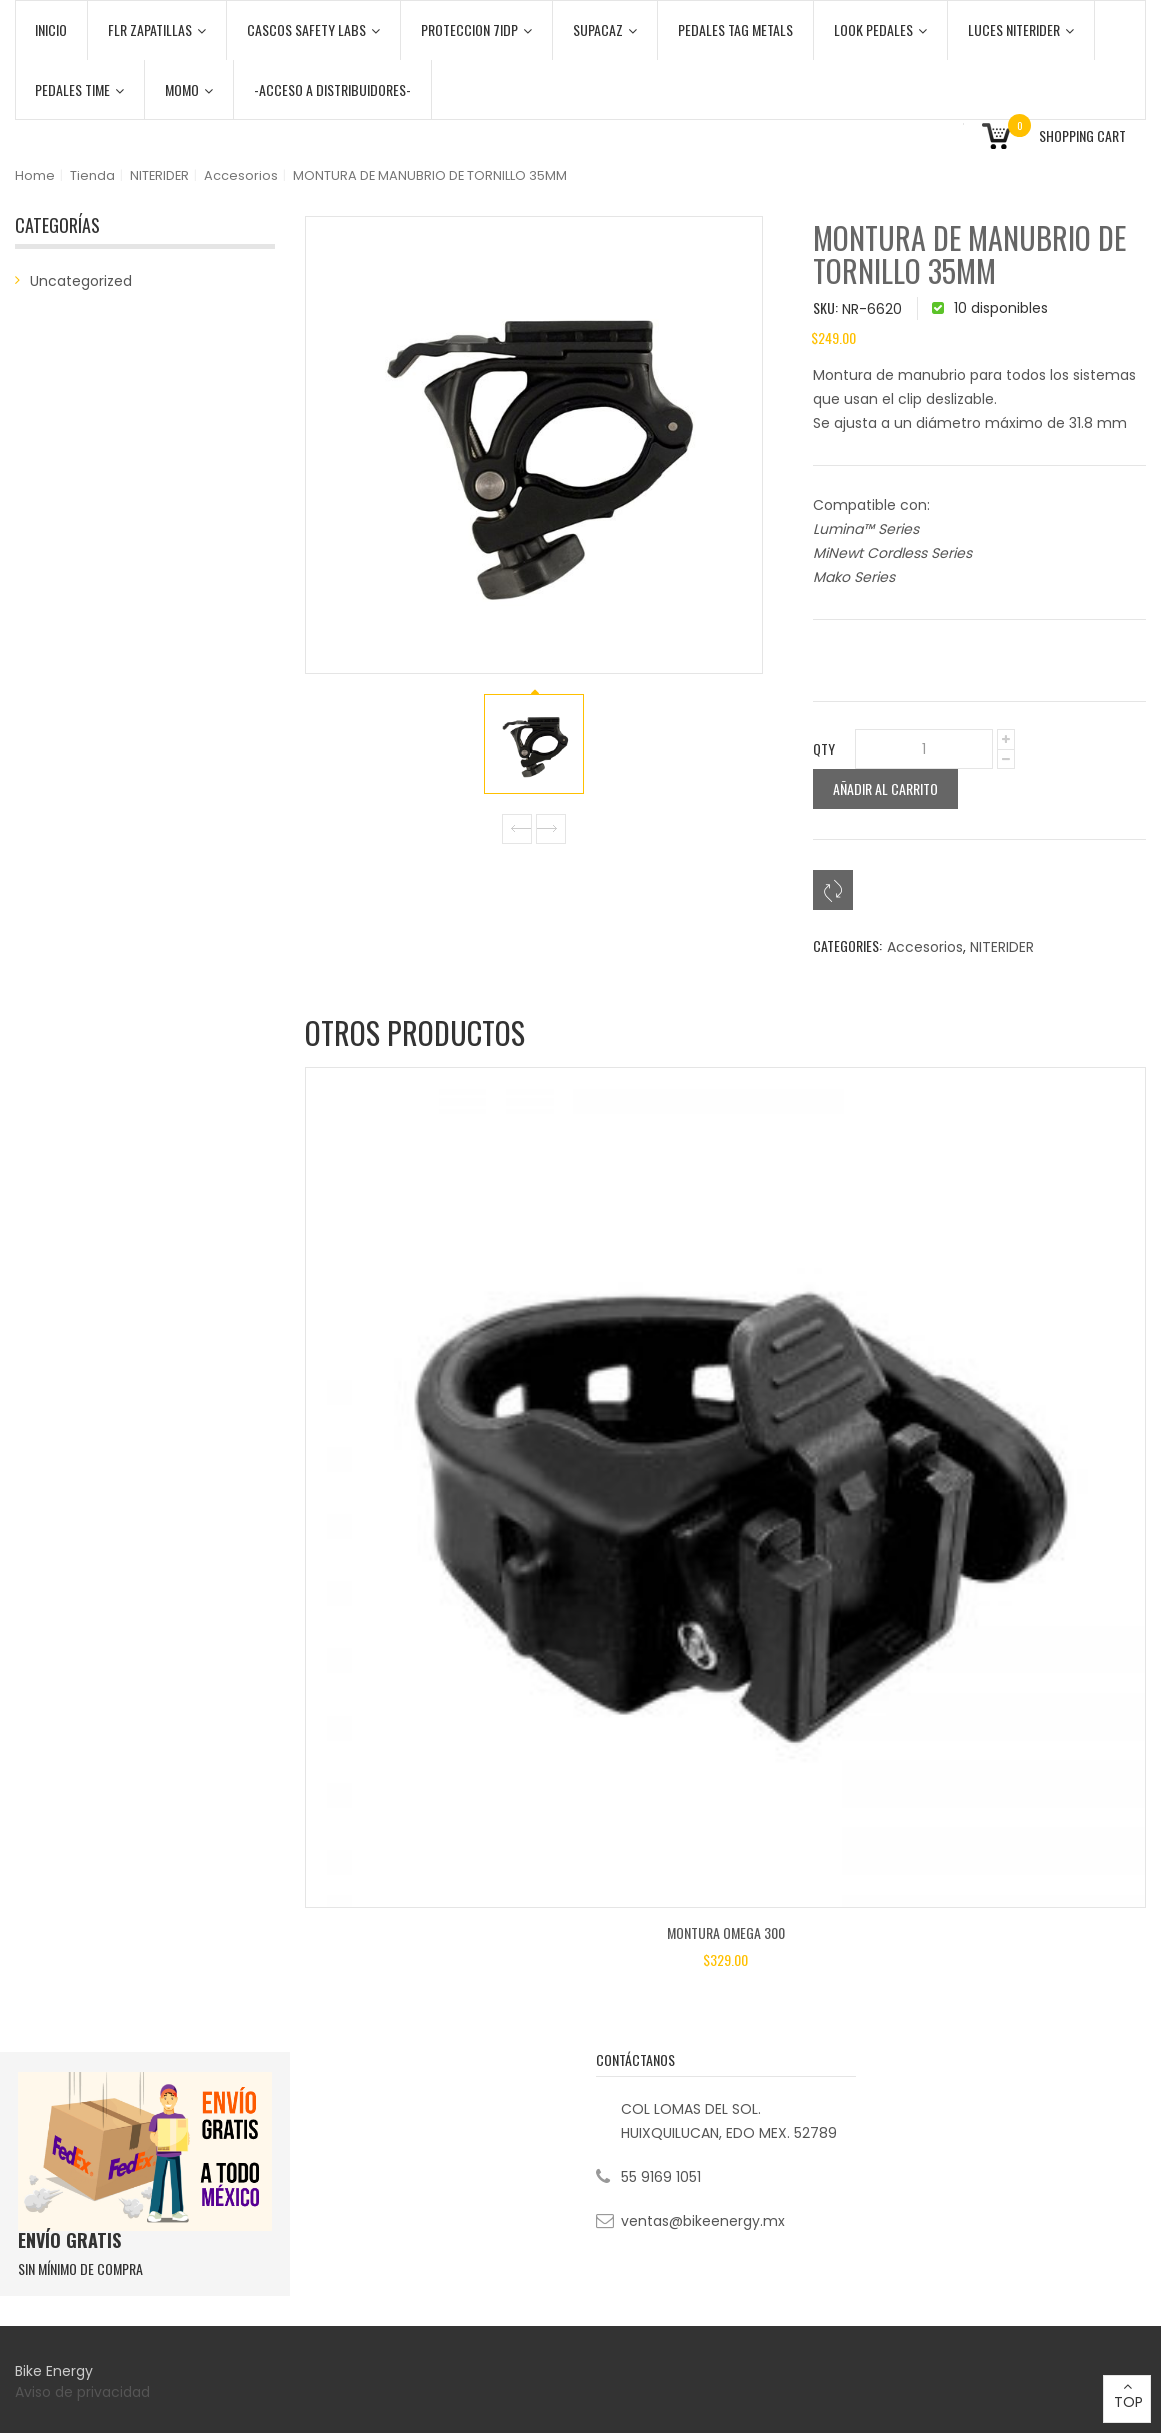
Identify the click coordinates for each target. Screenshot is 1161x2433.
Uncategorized (81, 281)
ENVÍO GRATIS (69, 2240)
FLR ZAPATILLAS (157, 29)
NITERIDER (159, 175)
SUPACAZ (605, 29)
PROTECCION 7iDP (476, 29)
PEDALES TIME (79, 89)
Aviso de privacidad (84, 2392)
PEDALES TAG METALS (735, 29)
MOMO (189, 89)
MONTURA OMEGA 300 (726, 1932)
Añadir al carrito (885, 788)
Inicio (51, 29)
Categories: (847, 945)
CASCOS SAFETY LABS (313, 29)
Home (35, 175)
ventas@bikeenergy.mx (703, 2221)
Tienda (92, 175)
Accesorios (241, 175)
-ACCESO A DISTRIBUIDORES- (332, 89)
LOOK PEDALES (880, 29)
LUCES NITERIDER (1021, 29)
